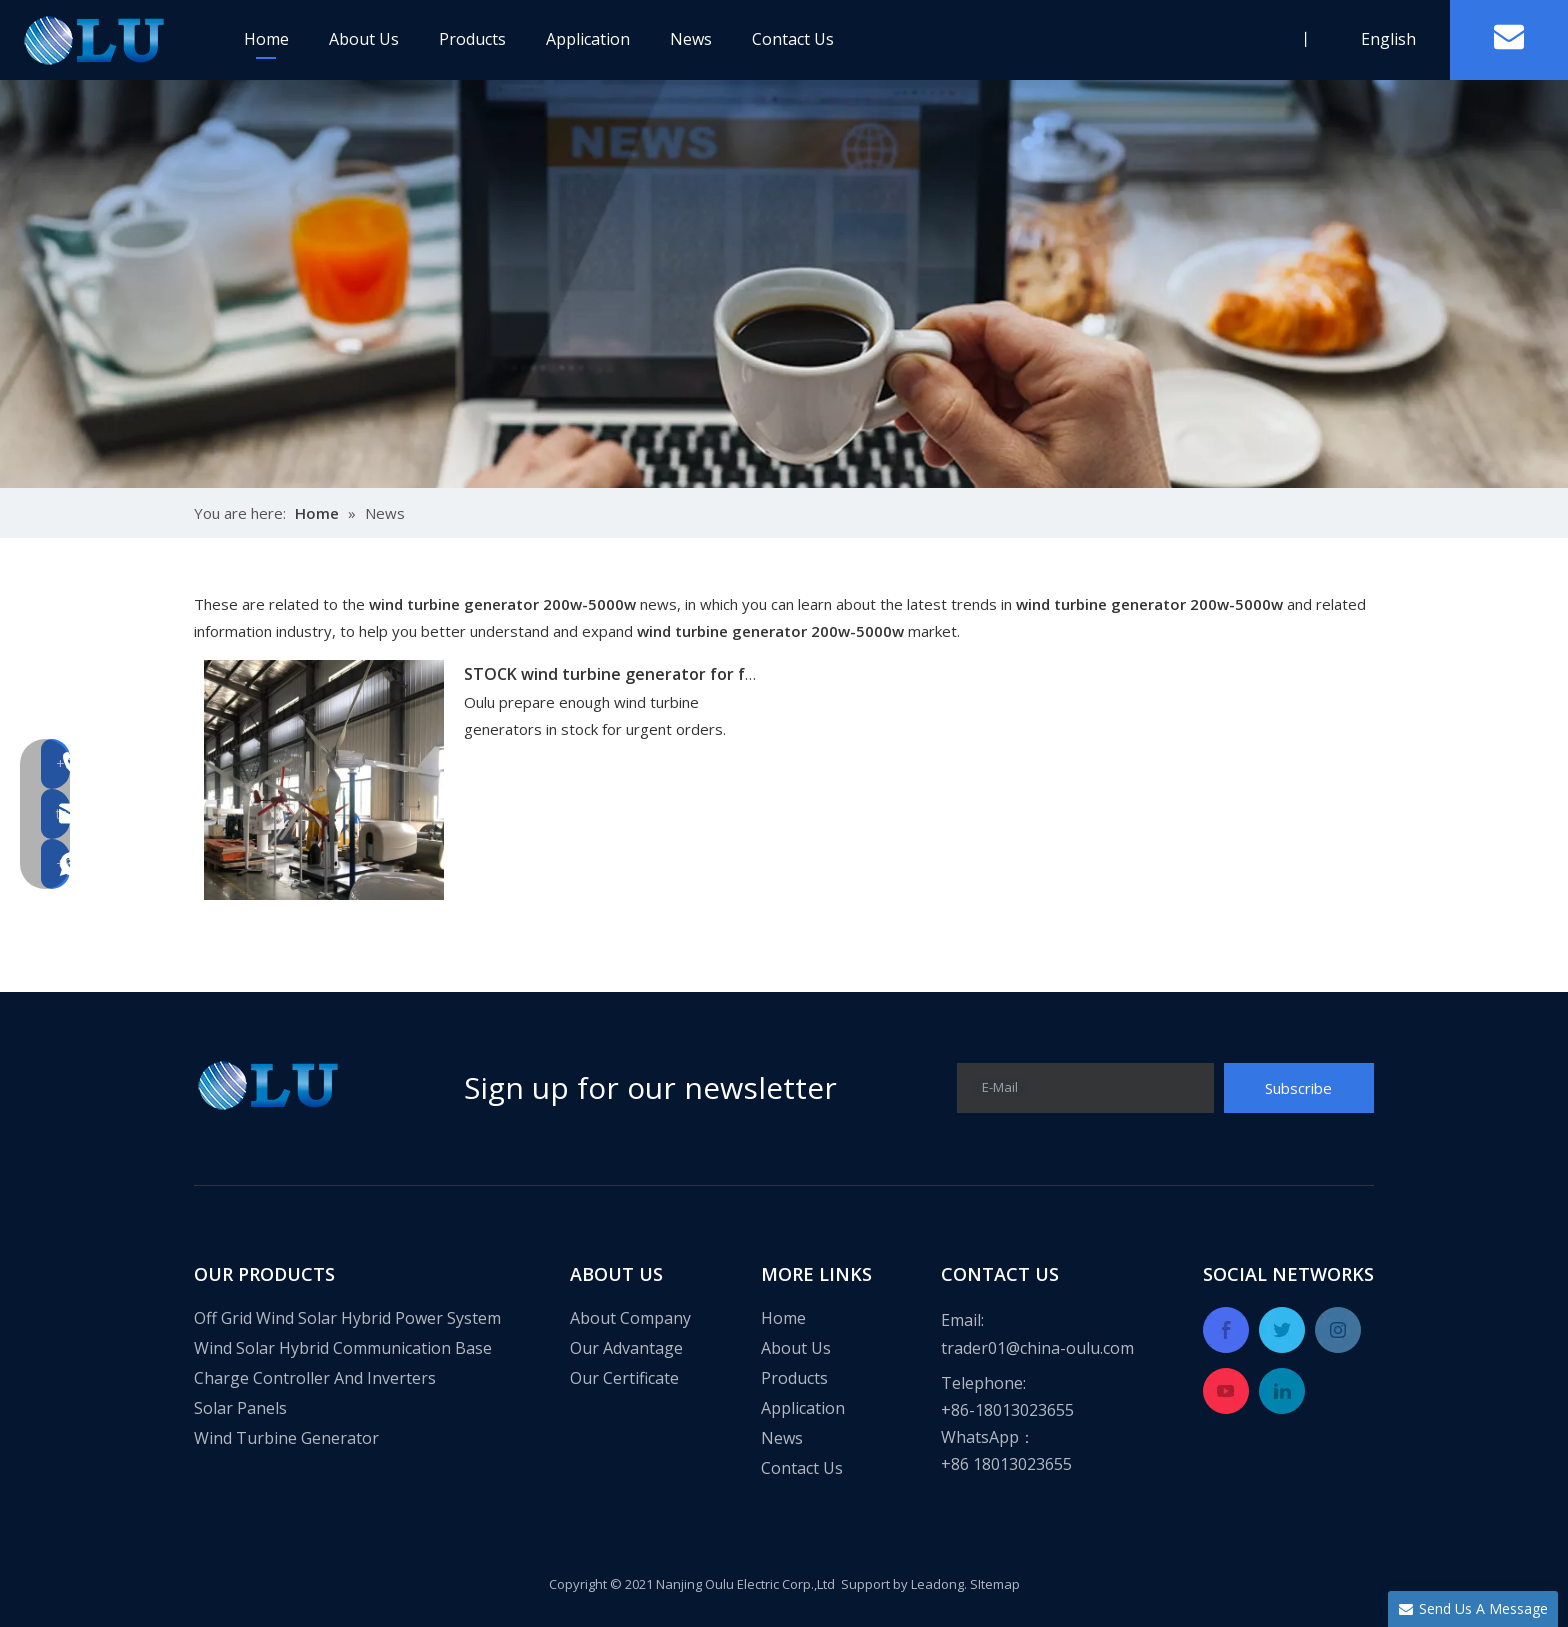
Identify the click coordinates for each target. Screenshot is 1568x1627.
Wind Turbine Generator (286, 1438)
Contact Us (793, 39)
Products (472, 39)
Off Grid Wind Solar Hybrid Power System (347, 1318)
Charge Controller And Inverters (315, 1378)
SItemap (995, 1584)
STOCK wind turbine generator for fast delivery (650, 674)
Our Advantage (626, 1348)
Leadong (937, 1584)
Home (266, 39)
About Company (630, 1318)
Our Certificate (624, 1378)
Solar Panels (240, 1408)
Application (588, 39)
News (691, 39)
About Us (364, 39)
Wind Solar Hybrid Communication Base (343, 1348)
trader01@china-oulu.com (1037, 1348)
